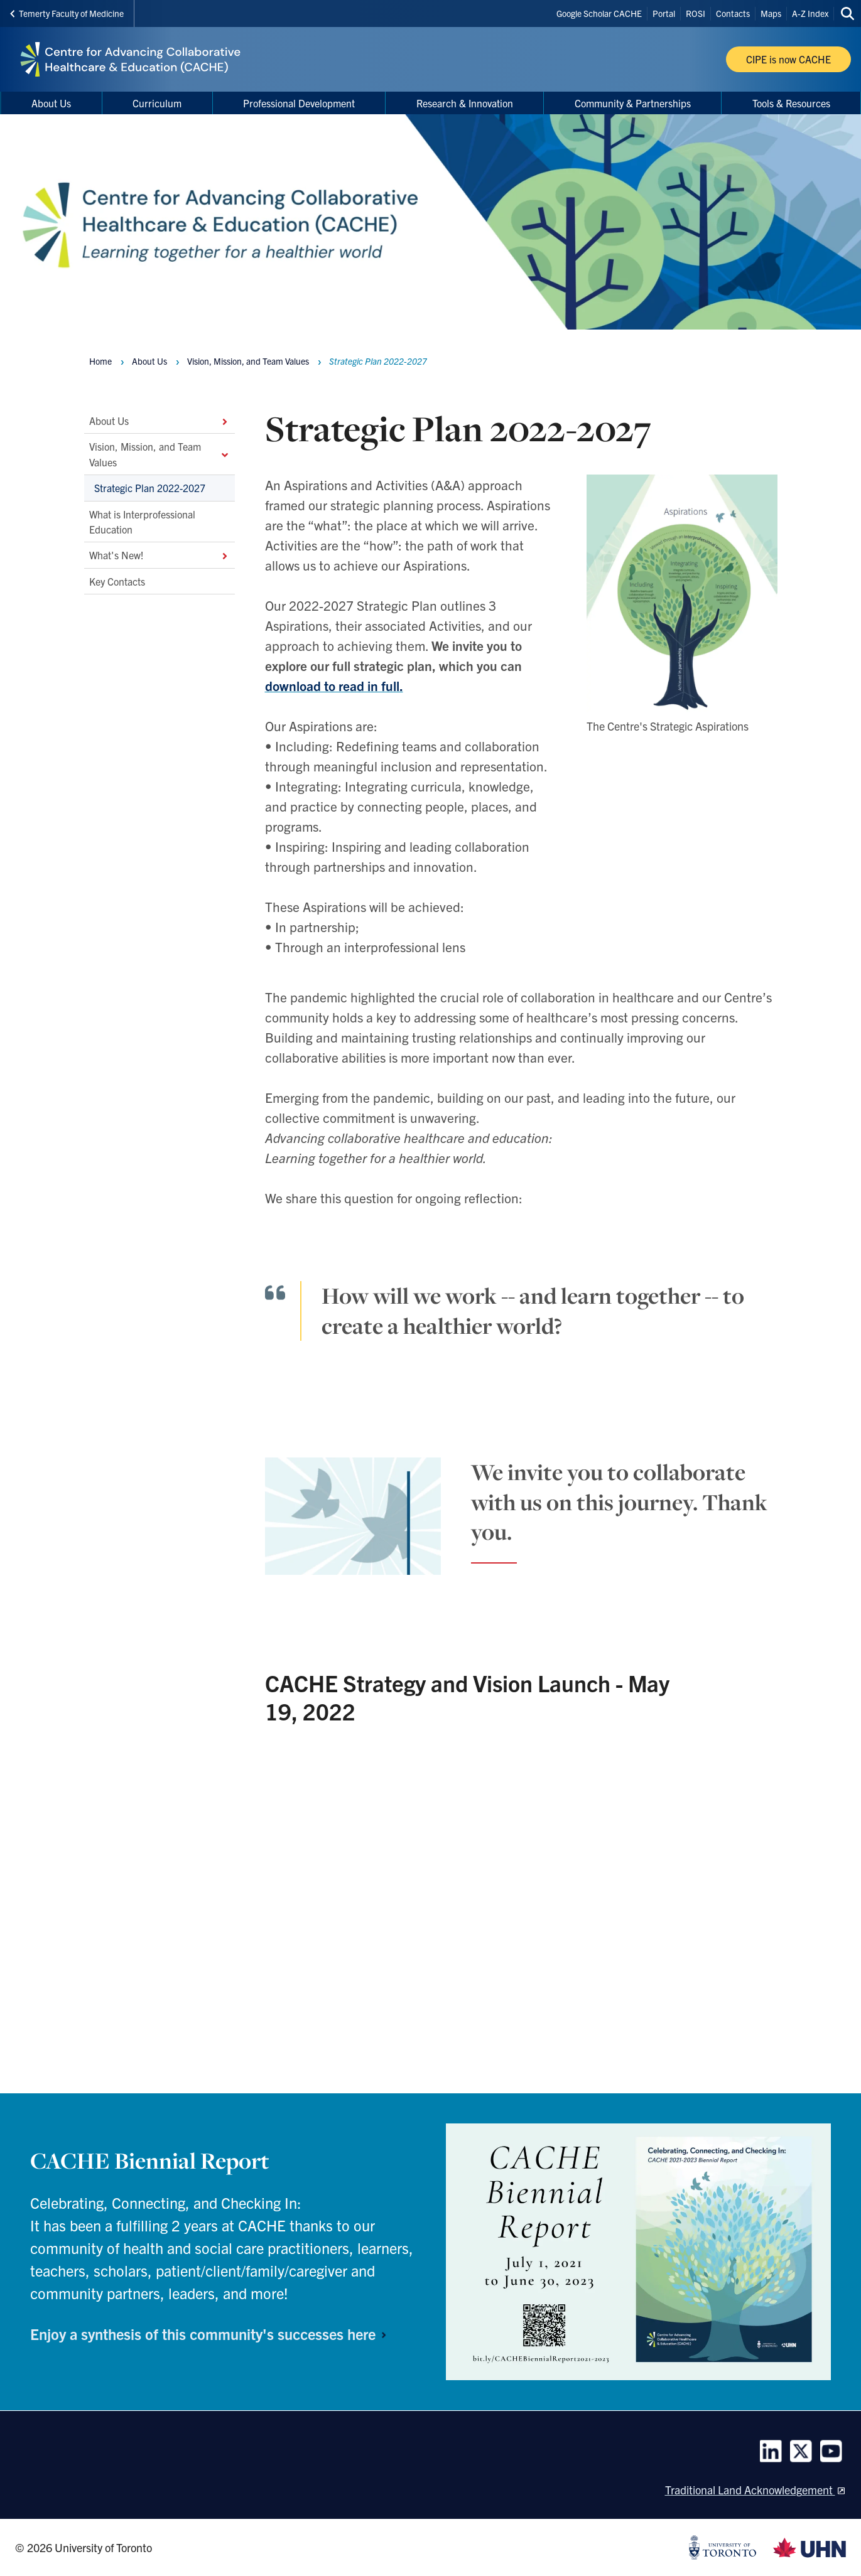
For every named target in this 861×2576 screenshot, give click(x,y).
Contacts (733, 13)
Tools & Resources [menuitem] (791, 103)
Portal (664, 13)
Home (100, 361)
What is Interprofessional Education (142, 521)
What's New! (159, 555)
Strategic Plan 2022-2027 (149, 488)
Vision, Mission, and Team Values (159, 454)
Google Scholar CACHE (599, 13)
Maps (771, 13)
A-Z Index (810, 13)
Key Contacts (117, 581)
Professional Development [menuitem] (299, 103)
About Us (159, 420)
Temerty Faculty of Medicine (67, 13)
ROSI (695, 13)
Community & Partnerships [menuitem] (633, 103)
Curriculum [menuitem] (157, 103)
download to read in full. (334, 685)
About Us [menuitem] (51, 103)
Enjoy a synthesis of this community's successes (213, 2333)
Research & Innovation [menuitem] (464, 103)
